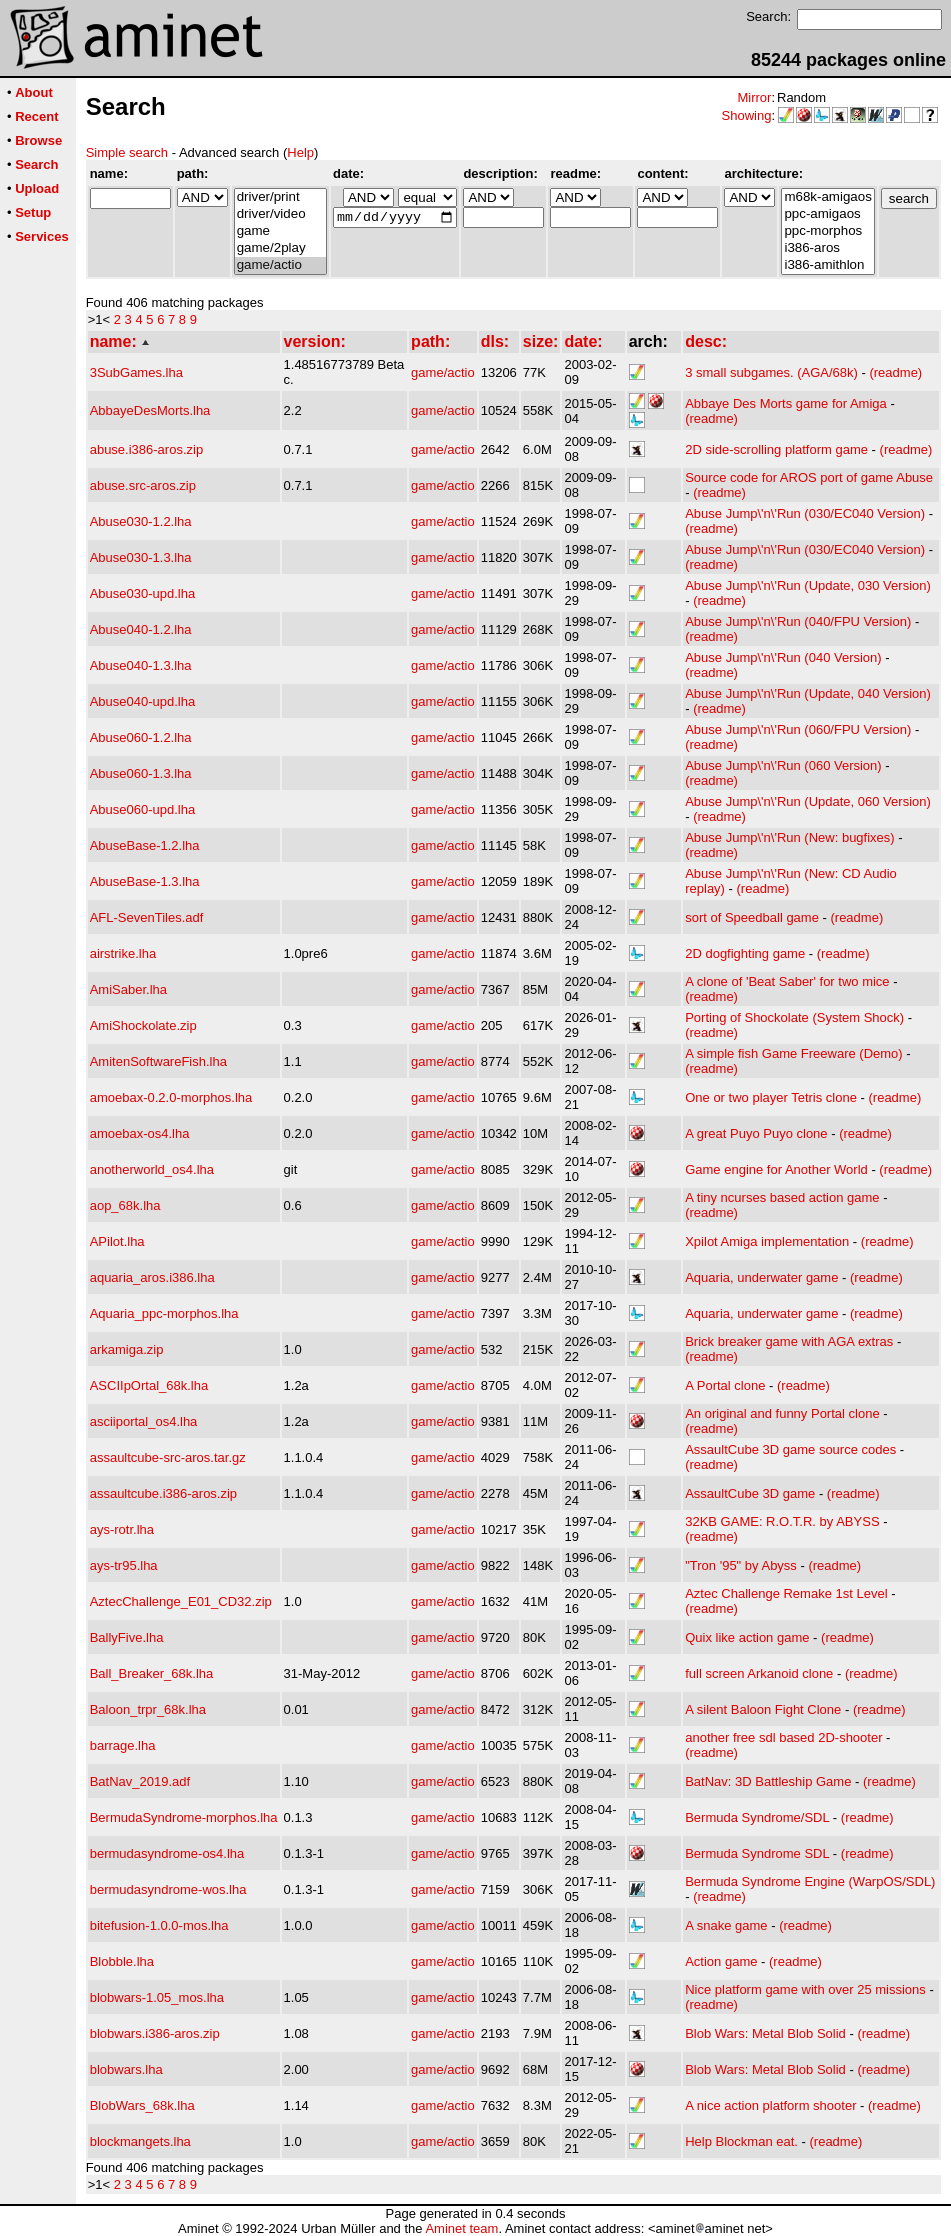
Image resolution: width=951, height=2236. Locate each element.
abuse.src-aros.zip (143, 485)
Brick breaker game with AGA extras (789, 1341)
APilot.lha (117, 1241)
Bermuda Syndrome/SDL (757, 1817)
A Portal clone (725, 1385)
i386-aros (827, 248)
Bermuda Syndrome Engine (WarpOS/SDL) (810, 1881)
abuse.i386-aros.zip (146, 449)
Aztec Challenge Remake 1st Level (786, 1593)
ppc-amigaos (827, 214)
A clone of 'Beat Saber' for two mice (787, 981)
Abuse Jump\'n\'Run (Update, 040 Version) (808, 693)
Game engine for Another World (776, 1169)
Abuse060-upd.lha (143, 809)
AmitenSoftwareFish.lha (158, 1061)
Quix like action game (747, 1637)
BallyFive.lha (127, 1637)
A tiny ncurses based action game (782, 1197)
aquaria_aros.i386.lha (152, 1277)
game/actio (280, 265)
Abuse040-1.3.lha (141, 665)
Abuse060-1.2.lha (141, 737)
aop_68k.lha (125, 1205)
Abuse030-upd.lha (143, 593)
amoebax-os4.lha (140, 1133)
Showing (747, 115)
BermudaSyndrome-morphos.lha (184, 1817)
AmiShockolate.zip (143, 1025)
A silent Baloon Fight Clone (763, 1709)
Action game (721, 1961)
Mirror (754, 97)
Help (300, 152)
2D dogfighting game (745, 953)
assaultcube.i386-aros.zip (163, 1493)
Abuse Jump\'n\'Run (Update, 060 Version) (808, 801)
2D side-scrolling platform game (776, 449)
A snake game (726, 1925)
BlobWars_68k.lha (142, 2105)
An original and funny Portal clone (782, 1413)
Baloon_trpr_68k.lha (148, 1709)
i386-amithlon (827, 265)
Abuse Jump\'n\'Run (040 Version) (783, 657)
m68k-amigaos (827, 197)
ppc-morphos (827, 231)
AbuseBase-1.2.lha (145, 845)
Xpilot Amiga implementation (767, 1241)
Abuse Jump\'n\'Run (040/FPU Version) (798, 621)
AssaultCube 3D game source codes (790, 1449)
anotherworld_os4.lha (152, 1169)
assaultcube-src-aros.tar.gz (168, 1457)
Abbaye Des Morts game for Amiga (786, 403)
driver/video (280, 214)
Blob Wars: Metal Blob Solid (765, 2033)
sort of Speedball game (752, 917)
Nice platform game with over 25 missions (805, 1989)
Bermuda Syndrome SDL (757, 1853)
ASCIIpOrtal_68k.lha (149, 1385)
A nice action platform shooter (770, 2105)
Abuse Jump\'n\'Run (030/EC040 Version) (805, 513)
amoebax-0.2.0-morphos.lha (171, 1097)
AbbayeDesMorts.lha (150, 410)
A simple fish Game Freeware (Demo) (793, 1053)
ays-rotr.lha (122, 1529)
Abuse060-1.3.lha (141, 773)
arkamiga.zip (127, 1349)
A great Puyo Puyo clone (756, 1133)
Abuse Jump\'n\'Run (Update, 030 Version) (808, 585)
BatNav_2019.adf (140, 1781)
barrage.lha (123, 1745)
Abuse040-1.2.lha (141, 629)
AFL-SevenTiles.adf (147, 917)
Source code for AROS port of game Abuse (809, 477)
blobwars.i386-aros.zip (155, 2033)
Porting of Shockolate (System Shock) (794, 1017)
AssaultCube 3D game (750, 1493)
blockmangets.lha (140, 2141)
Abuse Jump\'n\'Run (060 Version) (783, 765)
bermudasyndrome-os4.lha (167, 1853)
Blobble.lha (122, 1961)
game (280, 231)
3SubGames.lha (136, 372)
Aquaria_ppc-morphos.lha (164, 1313)
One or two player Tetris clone (771, 1097)
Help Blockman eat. (741, 2141)
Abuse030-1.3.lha (141, 557)
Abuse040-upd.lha (143, 701)
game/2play (280, 248)
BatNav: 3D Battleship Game (768, 1781)
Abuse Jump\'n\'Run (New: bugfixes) (789, 837)
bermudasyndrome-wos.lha (168, 1889)
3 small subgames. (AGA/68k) (771, 372)
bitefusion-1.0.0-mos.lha (159, 1925)
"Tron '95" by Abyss (741, 1565)
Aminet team (461, 2228)
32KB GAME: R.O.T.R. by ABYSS (782, 1521)
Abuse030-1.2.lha (141, 521)
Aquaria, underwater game (761, 1277)
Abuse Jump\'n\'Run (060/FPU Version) (798, 729)
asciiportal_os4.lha (144, 1421)
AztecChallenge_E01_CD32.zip (181, 1601)
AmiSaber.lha (128, 989)
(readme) (895, 372)
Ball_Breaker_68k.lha (152, 1673)
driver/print (280, 197)
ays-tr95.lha (124, 1565)
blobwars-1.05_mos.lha (157, 1997)
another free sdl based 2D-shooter (783, 1737)
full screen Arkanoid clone (759, 1673)
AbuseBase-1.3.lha (145, 881)
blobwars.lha (126, 2069)
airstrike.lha (123, 953)
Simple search (127, 152)
